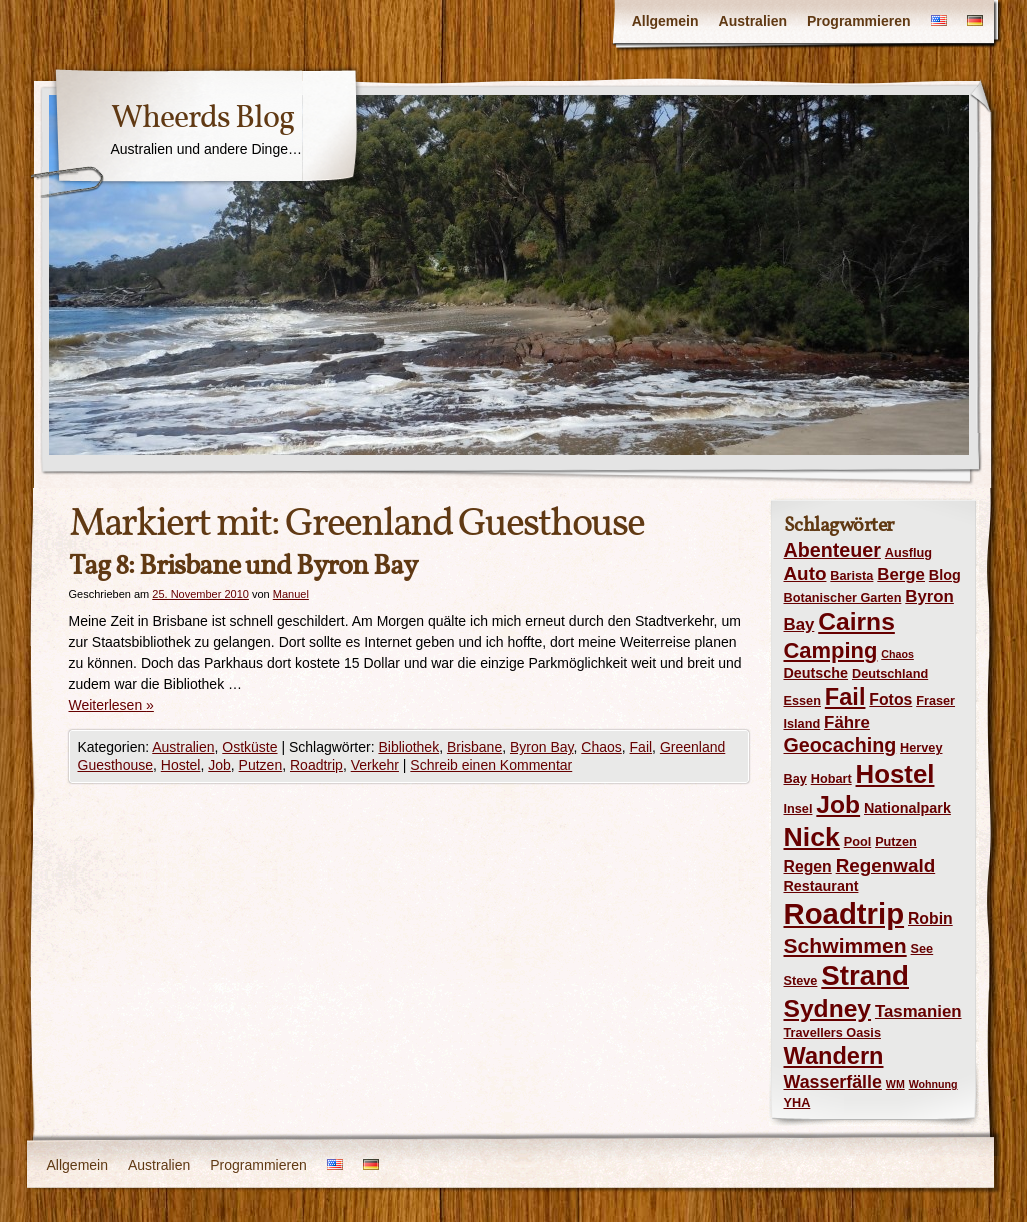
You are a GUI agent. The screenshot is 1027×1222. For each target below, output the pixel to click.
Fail (641, 747)
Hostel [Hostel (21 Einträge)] (895, 774)
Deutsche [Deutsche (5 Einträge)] (816, 673)
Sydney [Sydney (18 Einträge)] (828, 1008)
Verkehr (375, 765)
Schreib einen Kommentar (491, 765)
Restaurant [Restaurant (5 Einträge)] (821, 886)
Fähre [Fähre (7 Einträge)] (847, 722)
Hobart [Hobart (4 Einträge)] (831, 778)
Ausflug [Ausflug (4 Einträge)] (908, 552)
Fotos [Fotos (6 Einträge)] (890, 699)
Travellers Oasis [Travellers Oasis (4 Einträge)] (832, 1032)
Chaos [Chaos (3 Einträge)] (897, 654)
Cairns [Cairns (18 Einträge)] (856, 621)
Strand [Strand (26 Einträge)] (865, 975)
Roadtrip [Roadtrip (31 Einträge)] (844, 913)
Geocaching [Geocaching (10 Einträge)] (840, 745)
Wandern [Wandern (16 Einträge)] (834, 1056)
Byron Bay (542, 747)
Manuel (291, 594)
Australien (753, 21)
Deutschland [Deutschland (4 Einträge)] (890, 673)
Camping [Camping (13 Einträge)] (831, 650)
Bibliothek (408, 747)
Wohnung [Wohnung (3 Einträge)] (933, 1084)
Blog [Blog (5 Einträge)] (945, 575)
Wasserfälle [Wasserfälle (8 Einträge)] (833, 1082)
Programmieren (858, 21)
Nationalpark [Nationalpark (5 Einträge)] (907, 808)
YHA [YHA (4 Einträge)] (797, 1102)
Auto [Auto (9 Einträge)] (805, 573)
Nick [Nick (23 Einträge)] (812, 837)
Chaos (601, 747)
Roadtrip (316, 765)
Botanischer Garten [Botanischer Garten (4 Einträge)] (843, 597)
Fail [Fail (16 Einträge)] (845, 697)
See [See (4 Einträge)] (922, 948)
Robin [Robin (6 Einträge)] (930, 918)
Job (219, 765)
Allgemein (665, 21)
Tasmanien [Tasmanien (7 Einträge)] (918, 1011)
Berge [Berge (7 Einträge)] (901, 574)
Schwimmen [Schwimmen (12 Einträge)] (845, 945)
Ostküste (249, 747)
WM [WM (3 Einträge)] (895, 1084)
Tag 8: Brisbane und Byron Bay (243, 565)
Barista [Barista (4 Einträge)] (851, 575)
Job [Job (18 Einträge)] (838, 804)
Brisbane (474, 747)
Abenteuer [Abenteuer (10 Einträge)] (832, 550)
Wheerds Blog (202, 117)
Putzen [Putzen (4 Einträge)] (896, 841)
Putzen (261, 765)
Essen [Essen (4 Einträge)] (802, 700)
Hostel (181, 765)
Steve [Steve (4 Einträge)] (801, 980)
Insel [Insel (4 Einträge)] (798, 808)
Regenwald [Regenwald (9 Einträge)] (886, 865)
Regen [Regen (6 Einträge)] (808, 866)
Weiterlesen (111, 705)
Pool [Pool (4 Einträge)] (858, 841)
